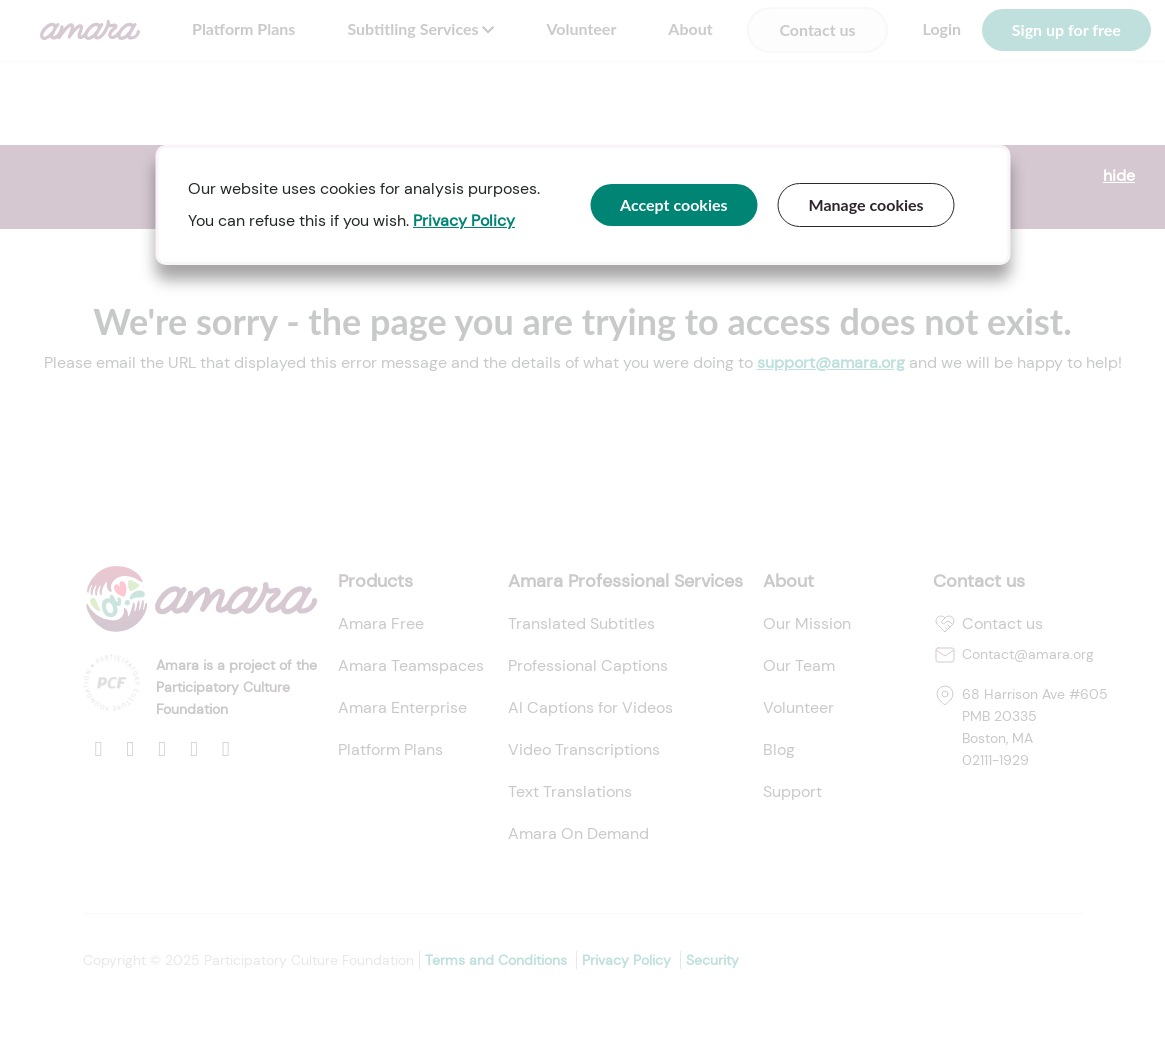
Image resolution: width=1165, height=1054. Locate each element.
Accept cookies (674, 204)
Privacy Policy (464, 220)
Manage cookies (866, 204)
